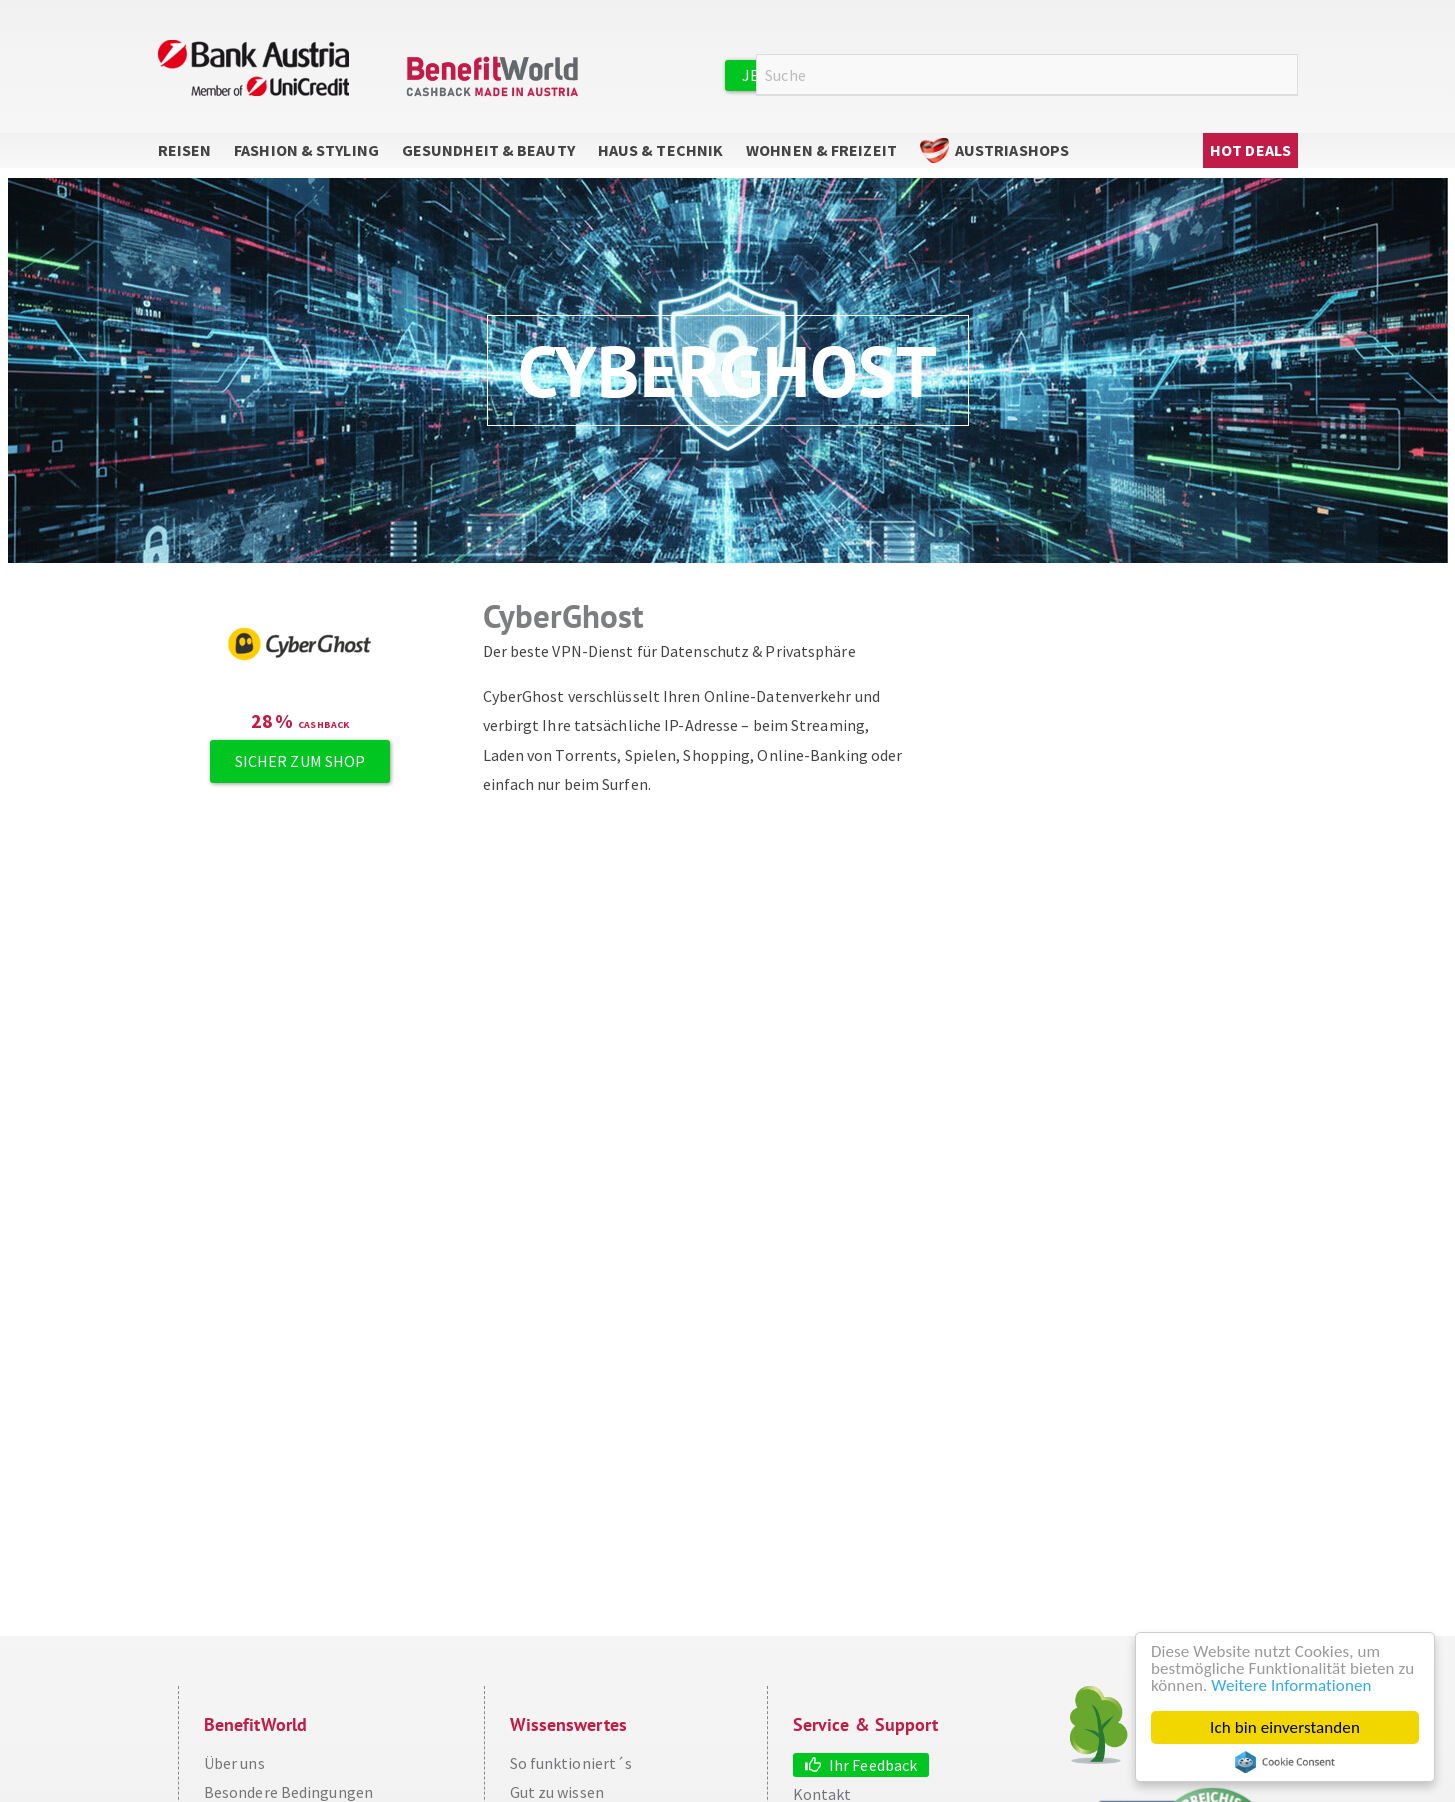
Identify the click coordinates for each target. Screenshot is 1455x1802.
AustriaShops (1012, 150)
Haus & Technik (660, 150)
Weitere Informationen (1291, 1685)
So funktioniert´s (571, 1763)
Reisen (185, 150)
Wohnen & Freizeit (821, 150)
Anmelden (1068, 74)
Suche (1286, 75)
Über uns (234, 1763)
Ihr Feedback (873, 1765)
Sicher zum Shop (300, 761)
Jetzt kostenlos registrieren (865, 75)
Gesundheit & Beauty (488, 150)
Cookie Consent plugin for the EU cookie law (1285, 1762)
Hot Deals (1250, 150)
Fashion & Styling (306, 150)
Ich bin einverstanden (1285, 1727)
